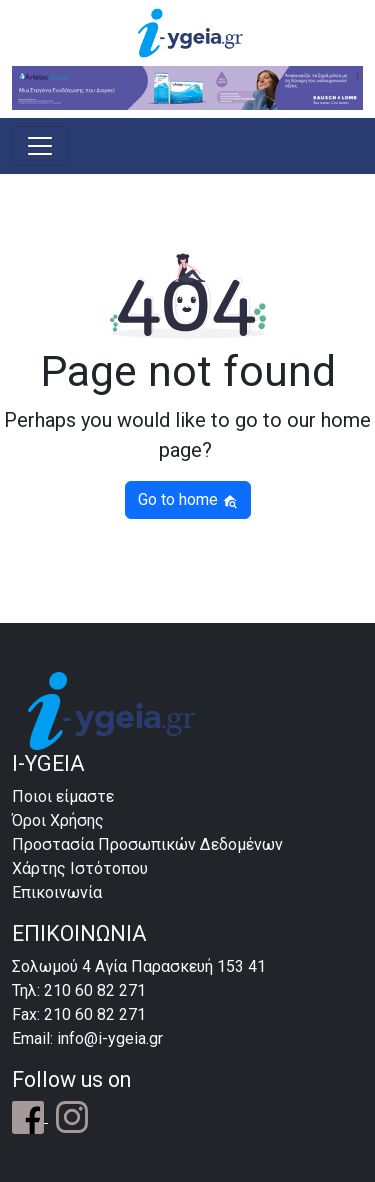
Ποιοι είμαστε (63, 796)
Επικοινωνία (57, 892)
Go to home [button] (188, 499)
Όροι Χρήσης (58, 820)
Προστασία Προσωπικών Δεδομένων (147, 844)
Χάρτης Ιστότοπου (80, 868)
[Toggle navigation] (40, 146)
